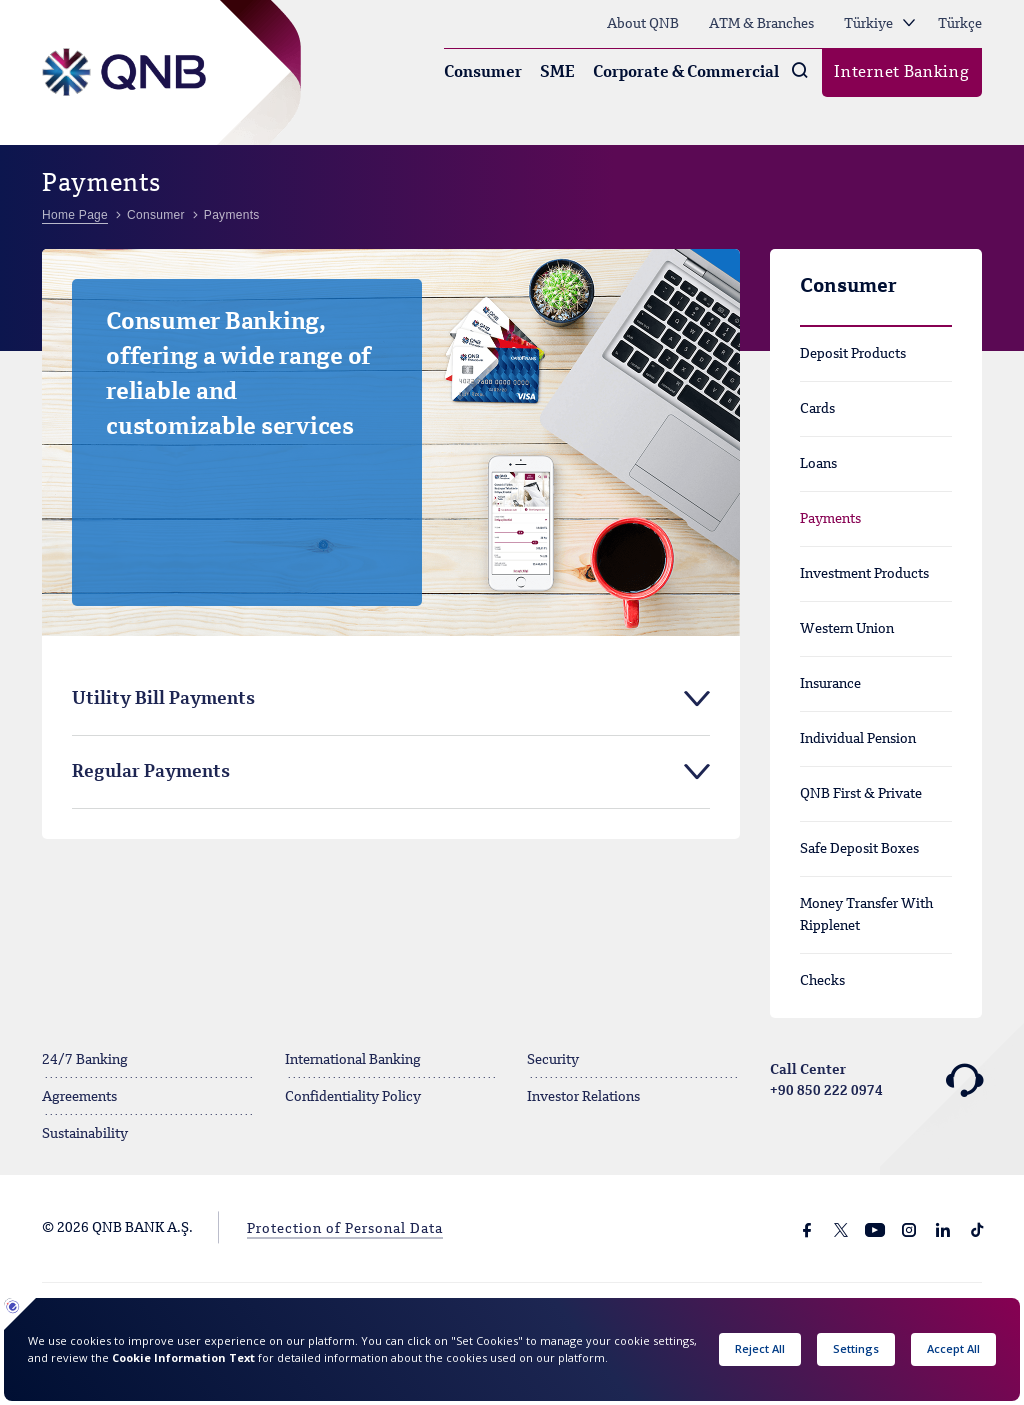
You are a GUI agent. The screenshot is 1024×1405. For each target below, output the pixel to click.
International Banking (353, 1060)
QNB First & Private (861, 794)
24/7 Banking (85, 1060)
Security (553, 1060)
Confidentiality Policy (353, 1097)
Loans (818, 464)
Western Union (847, 629)
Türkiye (879, 24)
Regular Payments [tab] (151, 772)
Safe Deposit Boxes (859, 849)
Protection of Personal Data (345, 1229)
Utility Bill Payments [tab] (163, 699)
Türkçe (960, 24)
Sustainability (85, 1134)
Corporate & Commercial (686, 73)
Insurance (830, 684)
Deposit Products (853, 354)
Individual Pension (858, 739)
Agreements (79, 1097)
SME (557, 73)
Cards (817, 409)
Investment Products (864, 574)
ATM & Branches (761, 24)
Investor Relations (583, 1097)
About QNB (643, 24)
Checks (822, 981)
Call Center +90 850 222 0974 (876, 1081)
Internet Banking (901, 73)
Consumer (483, 73)
